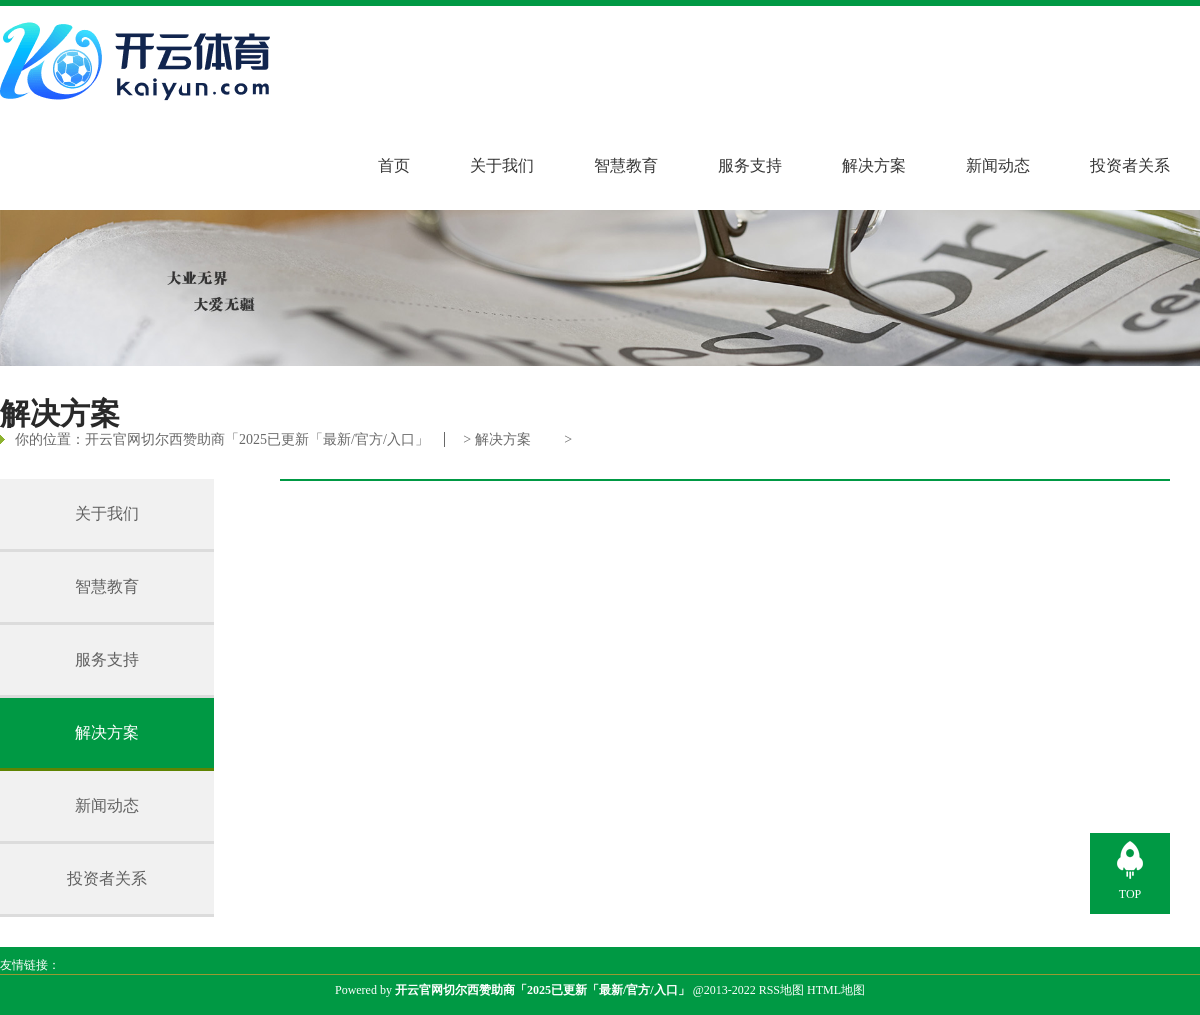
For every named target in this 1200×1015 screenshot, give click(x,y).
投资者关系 (1130, 165)
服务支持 (750, 165)
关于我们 (502, 165)
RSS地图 (781, 990)
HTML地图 (836, 990)
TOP (1130, 894)
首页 (394, 165)
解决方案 (874, 165)
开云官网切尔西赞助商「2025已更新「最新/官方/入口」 (257, 439)
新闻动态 (998, 165)
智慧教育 (626, 165)
